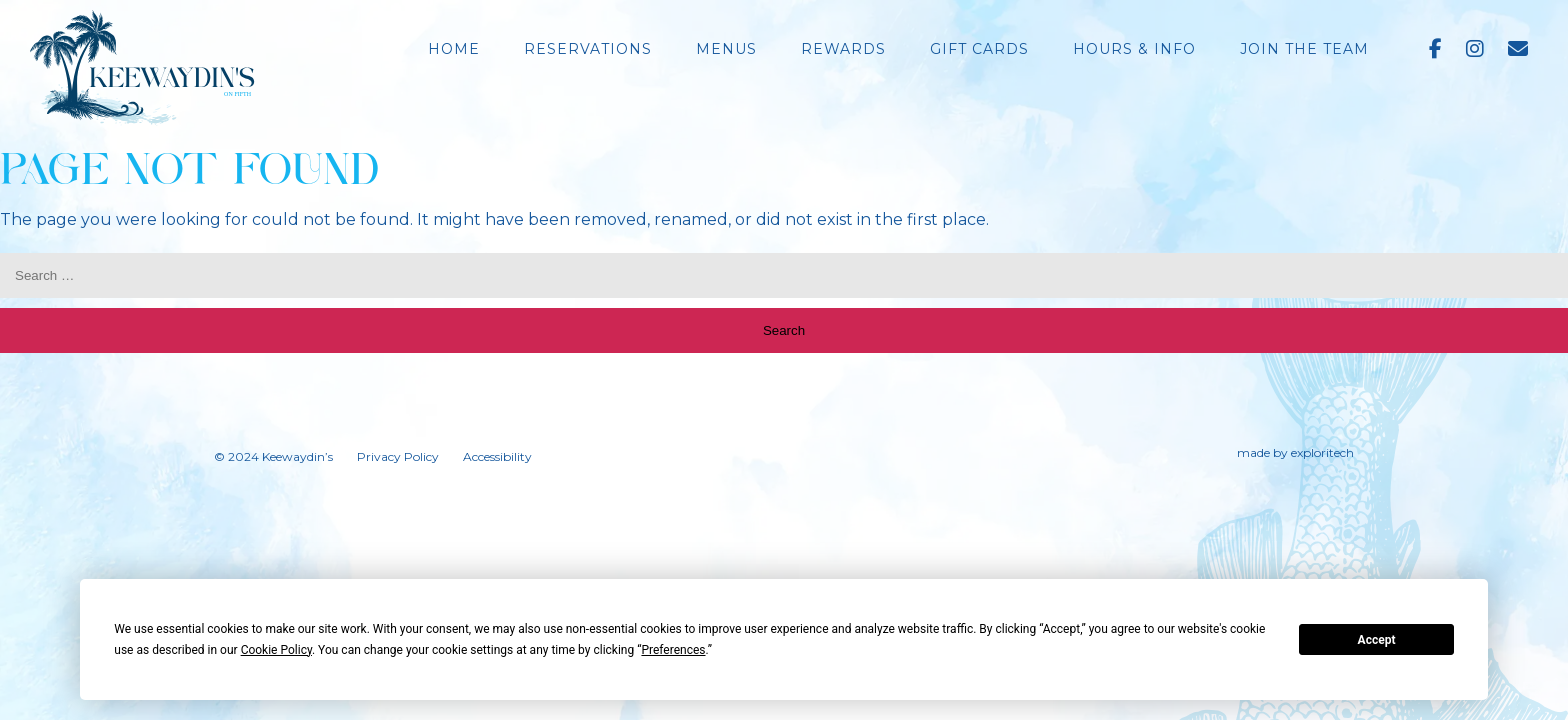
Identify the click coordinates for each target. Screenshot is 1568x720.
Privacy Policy (398, 456)
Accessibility (497, 456)
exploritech (1322, 452)
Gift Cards (979, 49)
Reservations (588, 49)
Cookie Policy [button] (276, 650)
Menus (726, 49)
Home (454, 49)
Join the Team (1304, 49)
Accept (1377, 640)
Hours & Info (1134, 49)
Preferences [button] (673, 650)
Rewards (843, 49)
